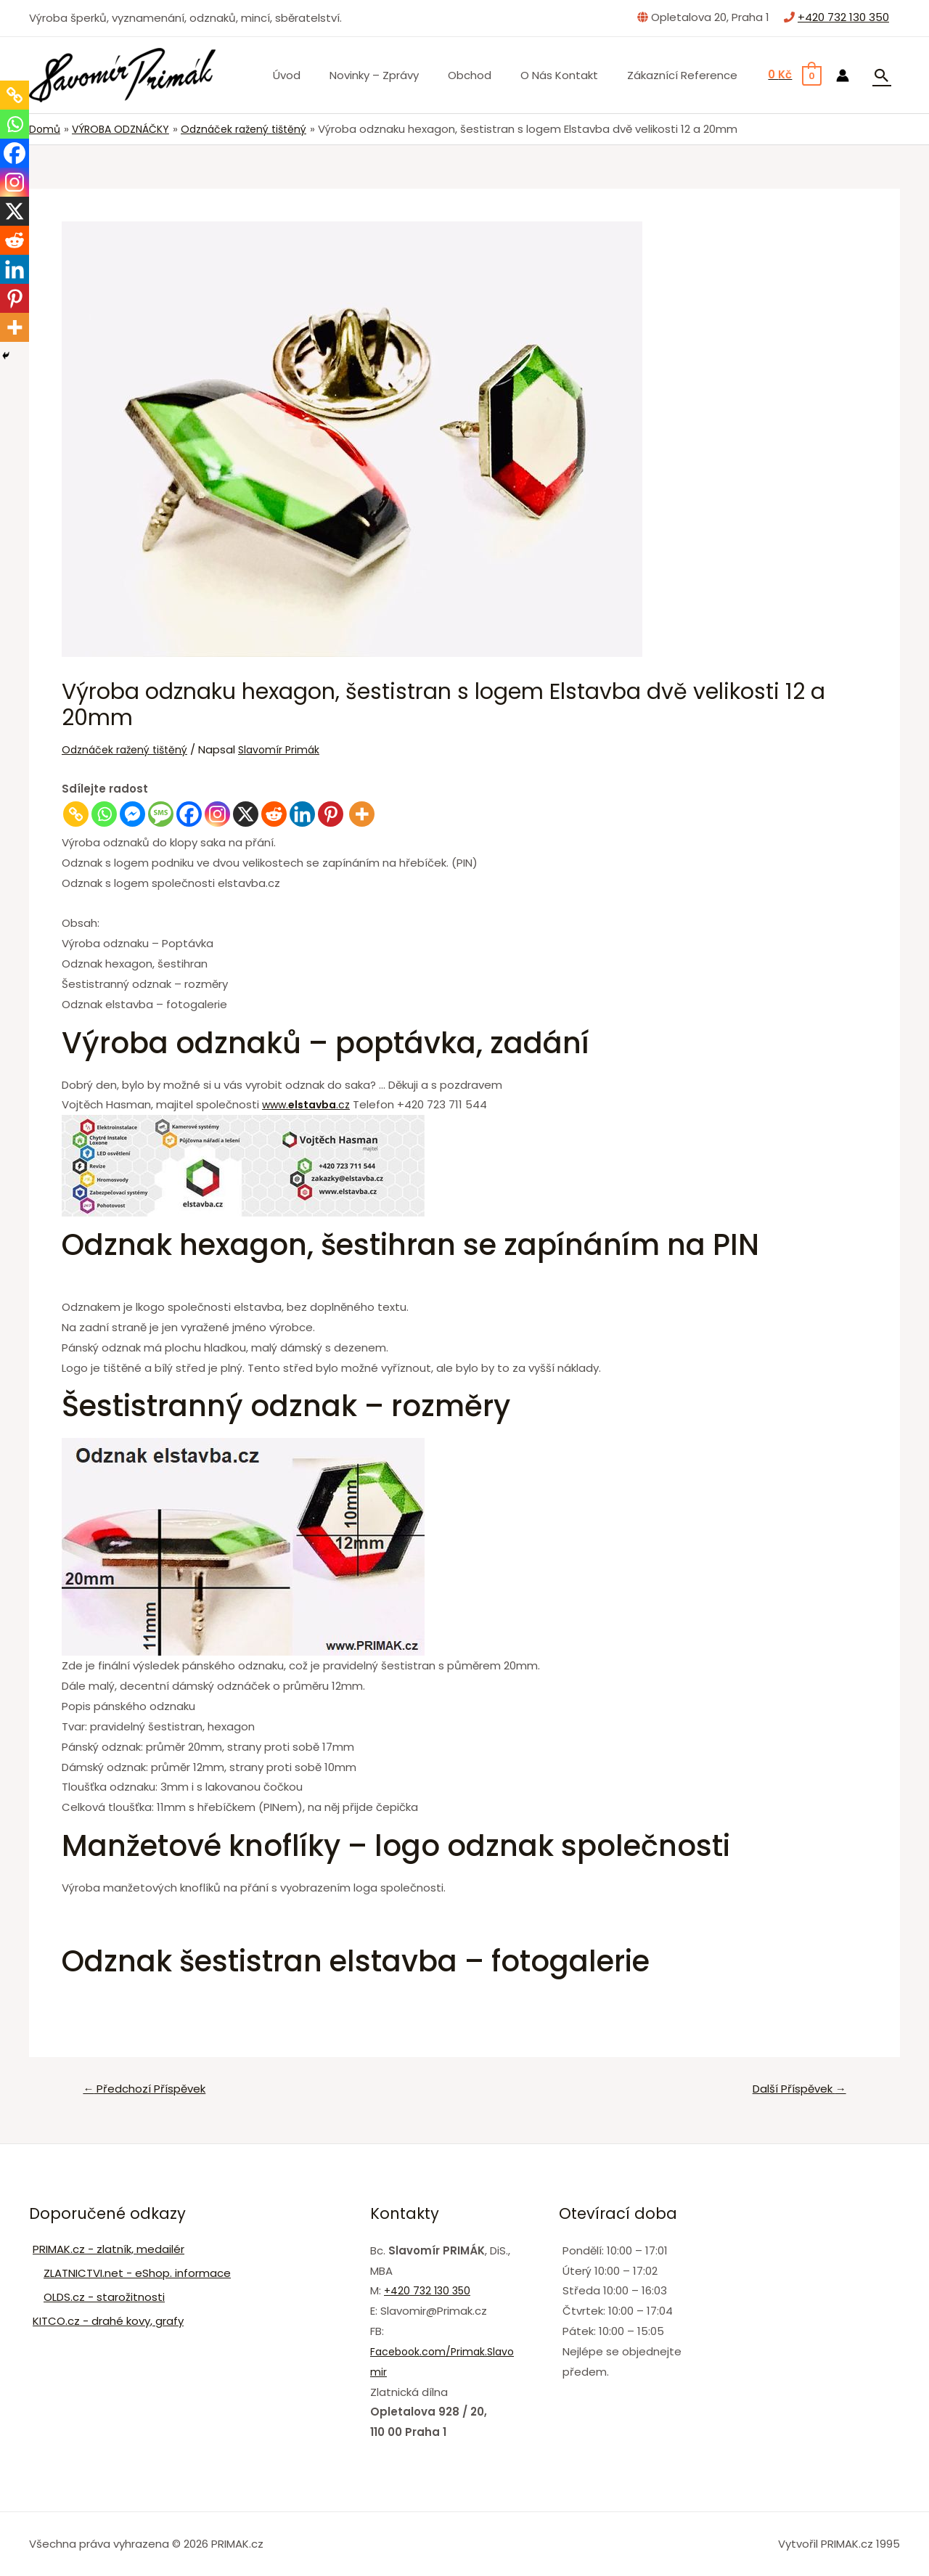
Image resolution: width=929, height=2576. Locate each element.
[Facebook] (189, 814)
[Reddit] (274, 814)
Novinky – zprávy (399, 75)
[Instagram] (217, 814)
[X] (245, 814)
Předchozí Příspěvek (150, 2089)
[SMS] (160, 814)
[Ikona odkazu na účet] (842, 75)
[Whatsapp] (104, 814)
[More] (362, 814)
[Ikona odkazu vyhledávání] (881, 75)
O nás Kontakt (570, 75)
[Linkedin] (302, 814)
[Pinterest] (330, 814)
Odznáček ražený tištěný (128, 748)
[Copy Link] (76, 814)
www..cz (309, 1105)
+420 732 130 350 (843, 17)
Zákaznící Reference (686, 75)
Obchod (487, 75)
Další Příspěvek (793, 2089)
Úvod (319, 75)
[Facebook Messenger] (132, 814)
